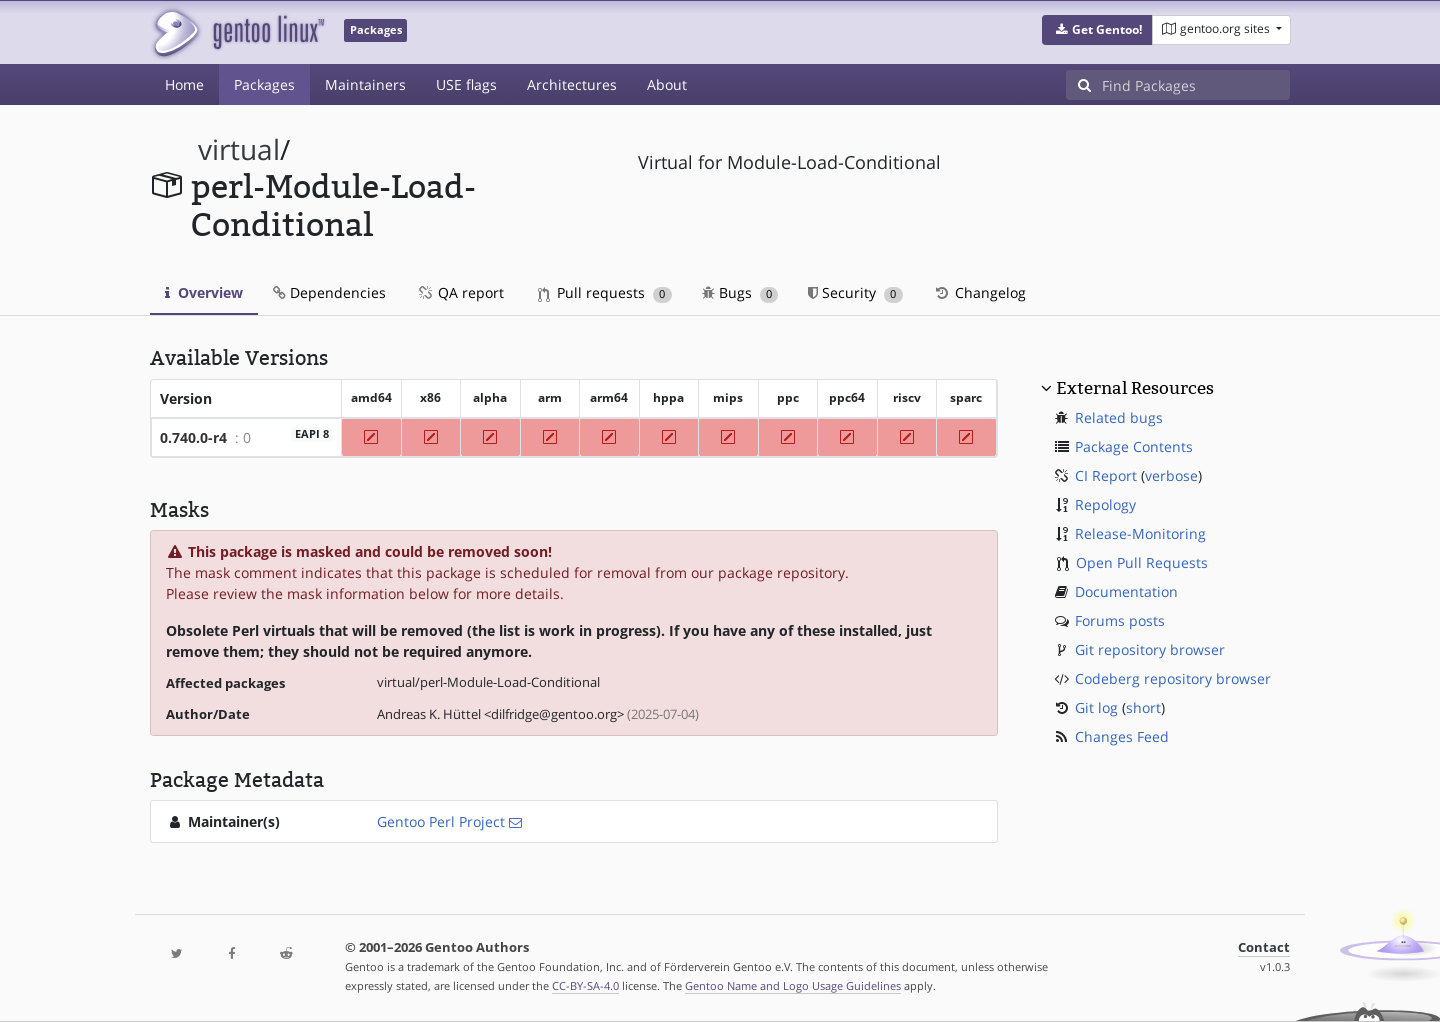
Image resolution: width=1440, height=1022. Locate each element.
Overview (204, 292)
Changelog (979, 292)
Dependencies (329, 292)
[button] (1097, 30)
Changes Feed (1122, 736)
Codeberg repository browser (1173, 678)
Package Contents (1134, 446)
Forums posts (1120, 620)
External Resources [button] (1135, 388)
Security (855, 292)
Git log (1096, 707)
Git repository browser (1150, 649)
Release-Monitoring (1140, 533)
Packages (264, 84)
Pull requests (605, 292)
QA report (460, 292)
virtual (239, 149)
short (1143, 707)
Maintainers (365, 84)
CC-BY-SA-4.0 (585, 985)
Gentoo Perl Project (441, 821)
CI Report (1106, 475)
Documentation (1126, 591)
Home (184, 84)
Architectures (572, 84)
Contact (1264, 947)
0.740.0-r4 (193, 437)
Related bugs (1119, 417)
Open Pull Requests (1142, 562)
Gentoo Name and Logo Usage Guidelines (793, 985)
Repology (1105, 504)
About (667, 84)
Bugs (740, 292)
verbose (1171, 475)
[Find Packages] (1196, 85)
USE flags (466, 84)
